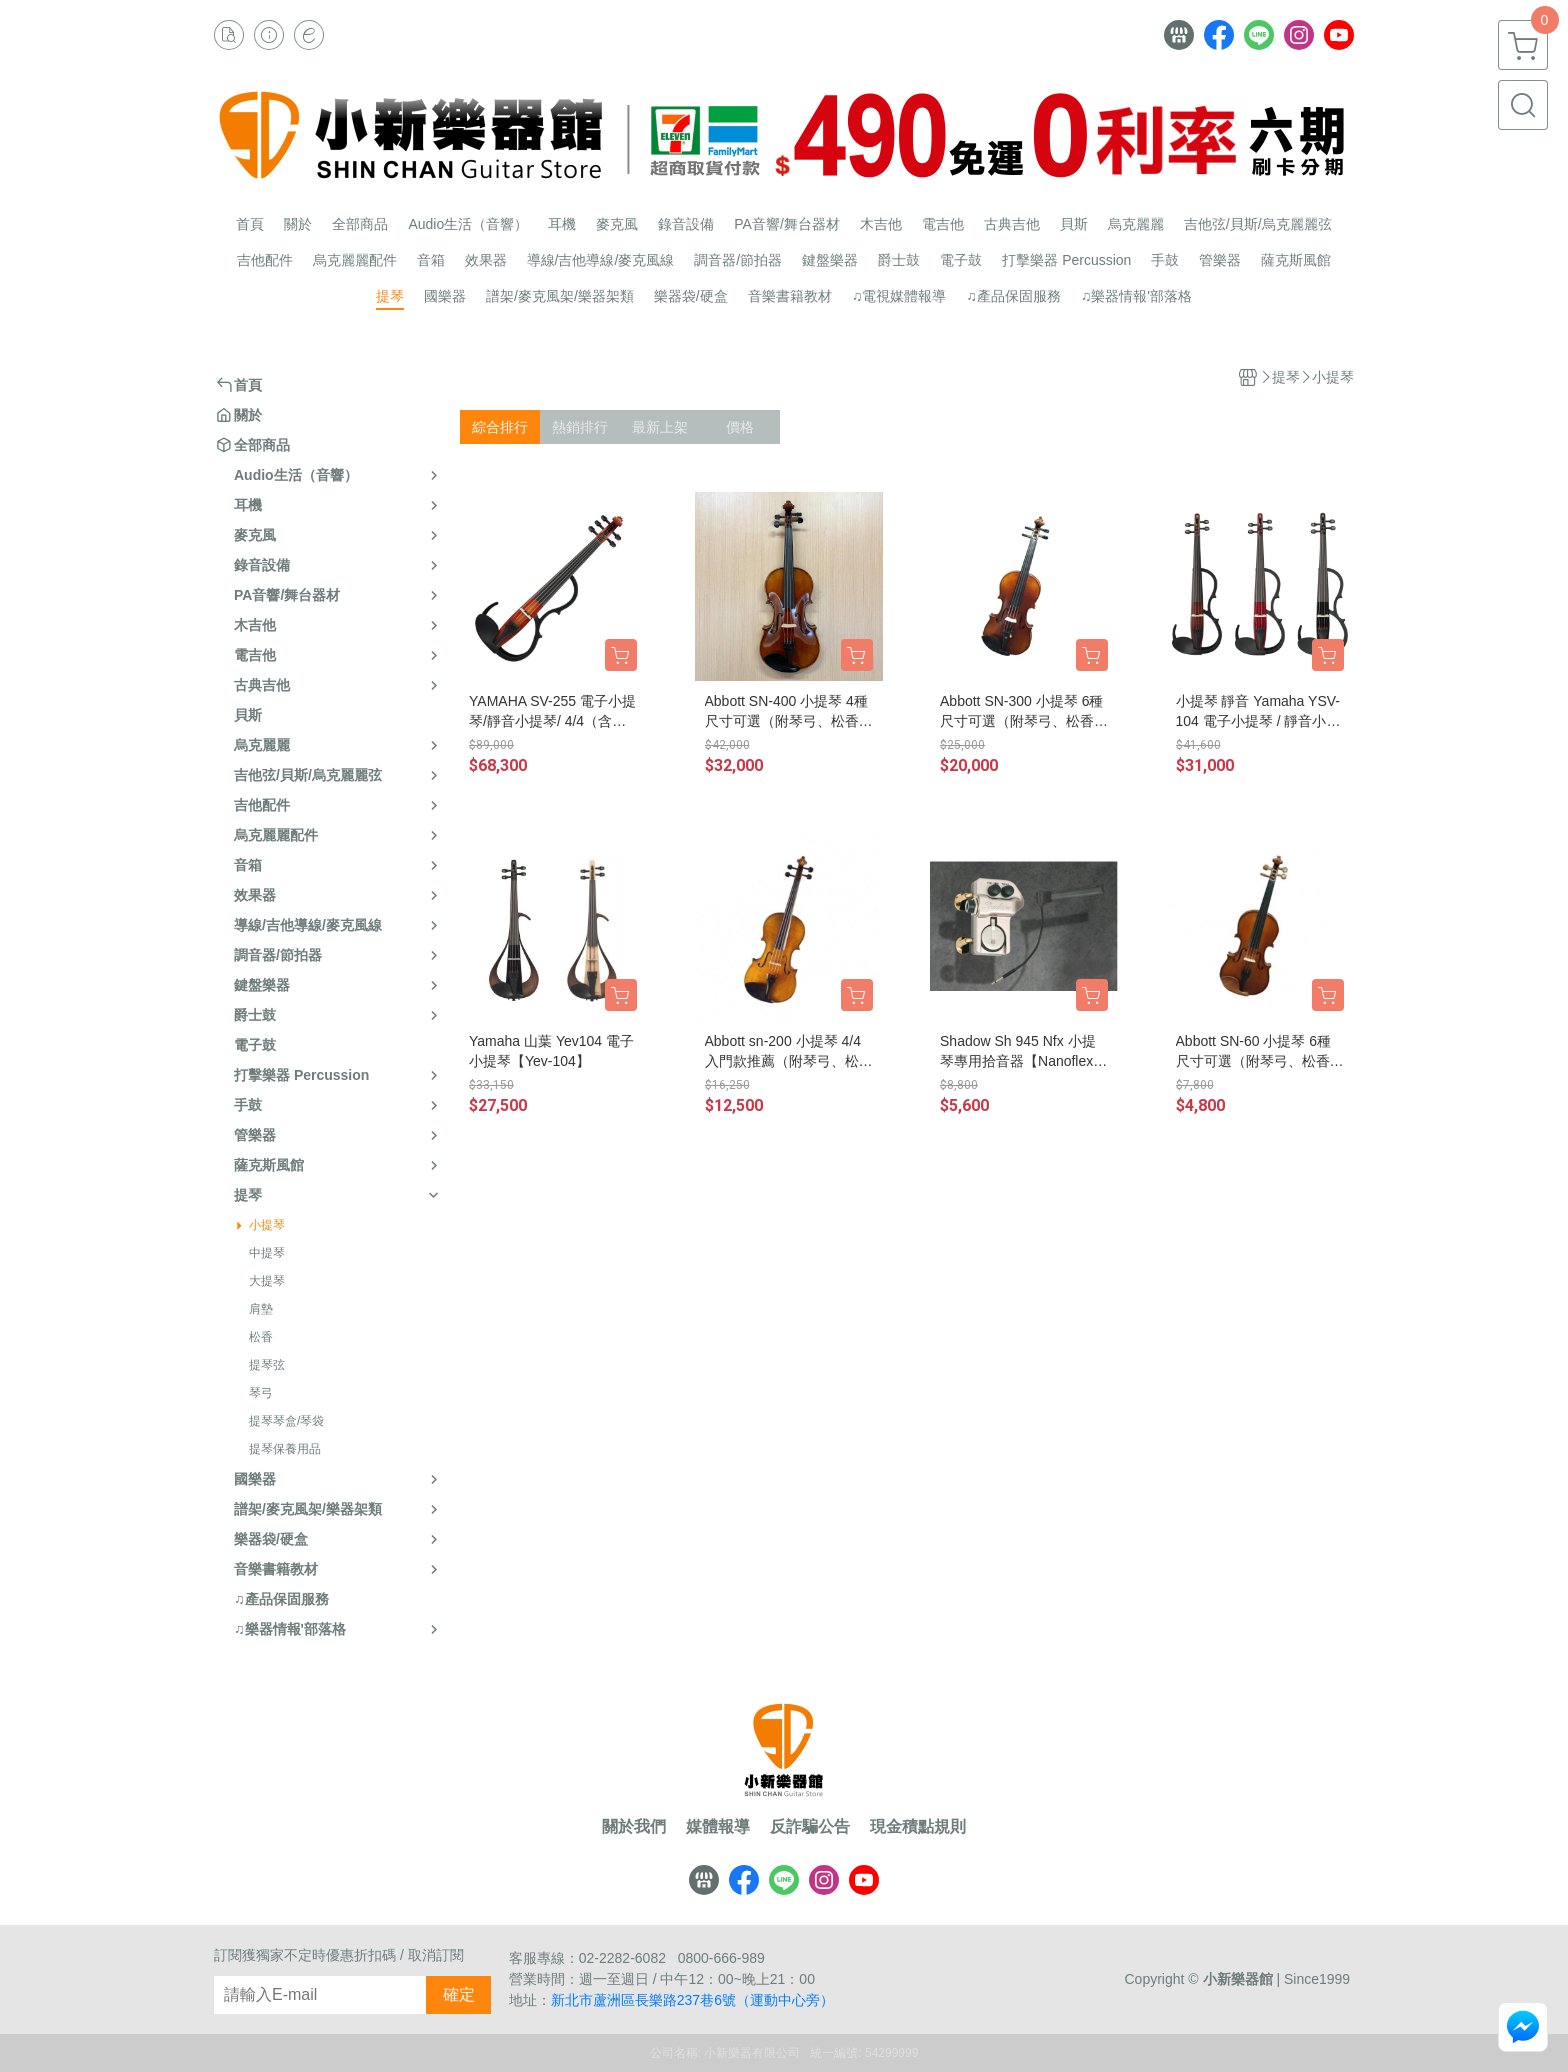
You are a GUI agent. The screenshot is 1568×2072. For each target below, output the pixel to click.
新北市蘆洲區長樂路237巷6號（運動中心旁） (692, 2000)
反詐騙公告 (810, 1827)
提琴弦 (267, 1365)
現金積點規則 (918, 1827)
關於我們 (634, 1827)
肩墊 (261, 1309)
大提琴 (267, 1281)
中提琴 (267, 1253)
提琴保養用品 (285, 1449)
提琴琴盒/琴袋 (286, 1421)
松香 (261, 1337)
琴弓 (261, 1393)
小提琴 (267, 1225)
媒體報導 (718, 1827)
